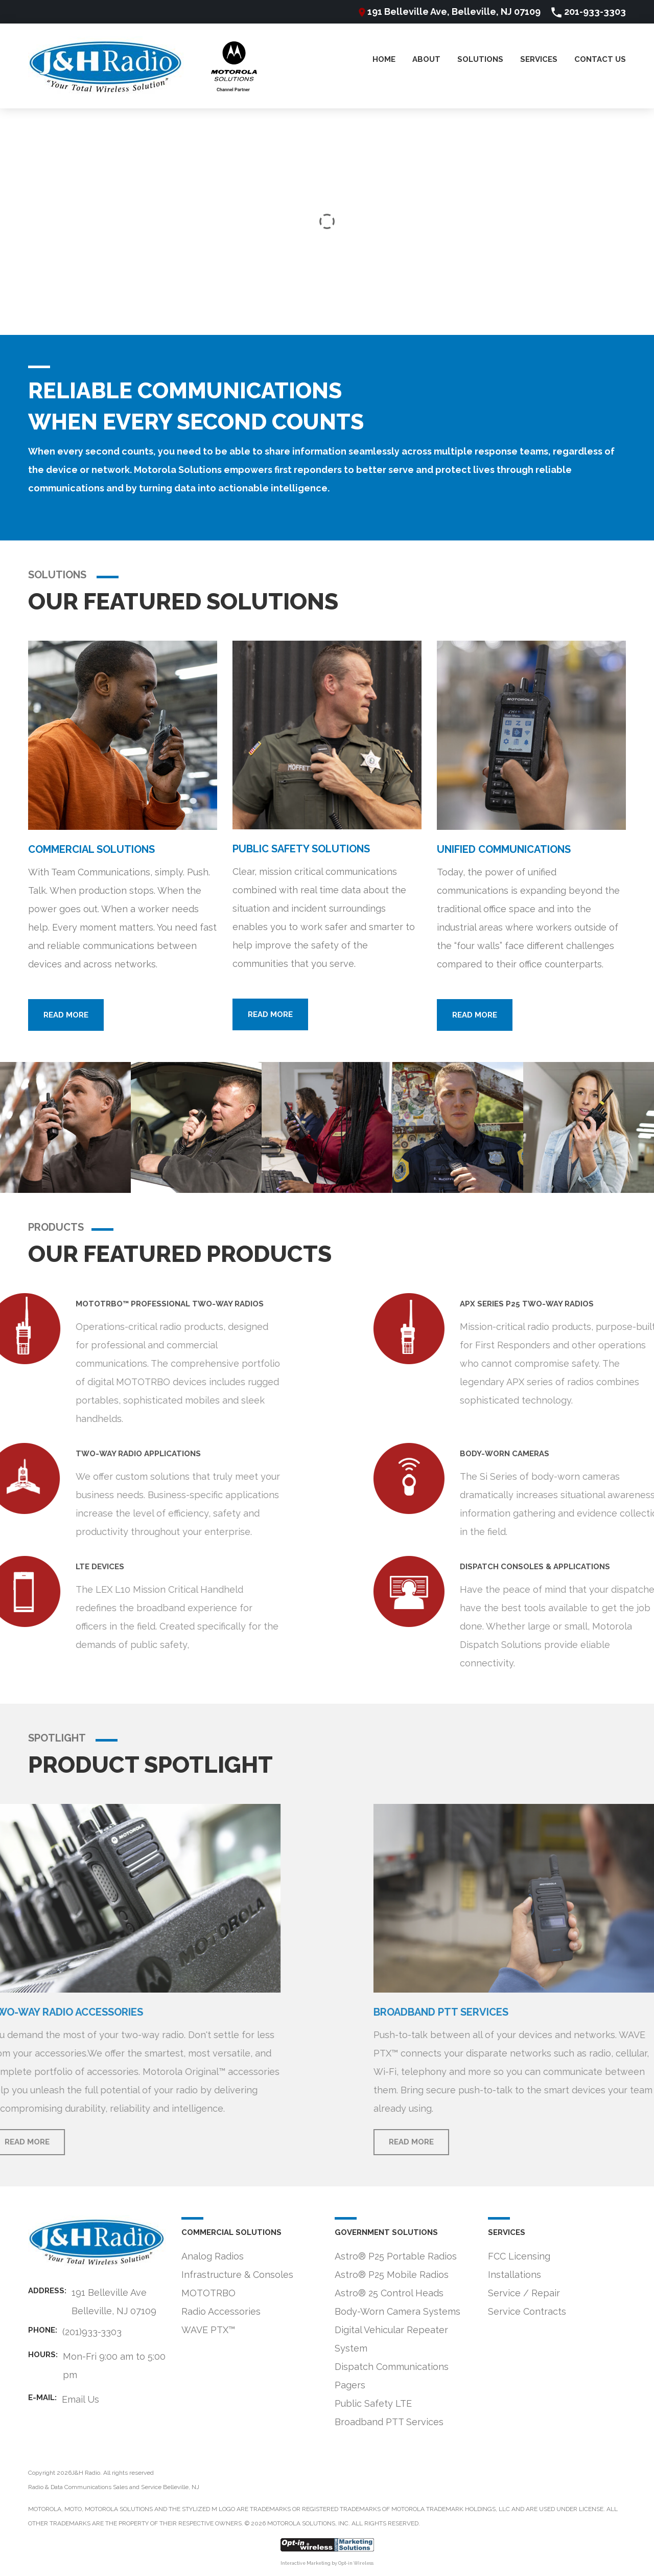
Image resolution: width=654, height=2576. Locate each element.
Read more (65, 1015)
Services (538, 59)
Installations (514, 2274)
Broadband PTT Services (389, 2421)
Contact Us (600, 59)
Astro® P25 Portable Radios (396, 2256)
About (426, 59)
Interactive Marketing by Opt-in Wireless (327, 2563)
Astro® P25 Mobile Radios (392, 2274)
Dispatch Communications (392, 2366)
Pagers (350, 2385)
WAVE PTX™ (208, 2329)
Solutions (480, 59)
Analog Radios (212, 2256)
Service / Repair (524, 2293)
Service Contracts (527, 2311)
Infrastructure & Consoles (237, 2274)
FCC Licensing (519, 2256)
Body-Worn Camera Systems (397, 2311)
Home (383, 59)
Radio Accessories (221, 2311)
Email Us (80, 2399)
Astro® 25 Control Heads (389, 2293)
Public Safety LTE (373, 2403)
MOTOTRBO (208, 2293)
